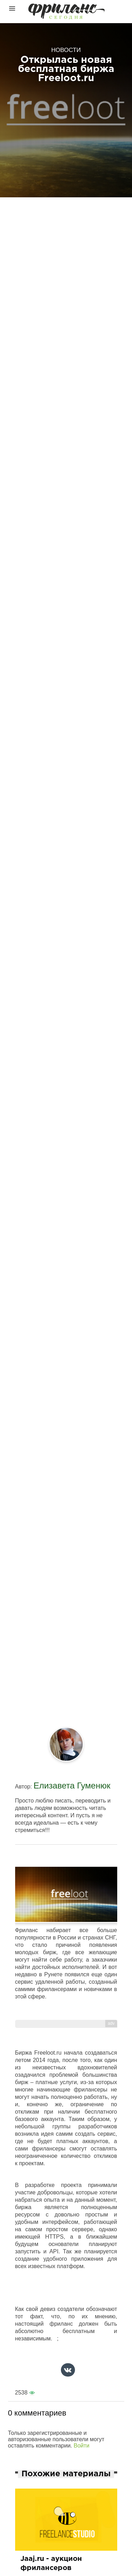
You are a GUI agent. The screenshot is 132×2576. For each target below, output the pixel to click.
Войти (81, 2446)
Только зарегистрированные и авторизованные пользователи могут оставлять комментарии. (56, 2439)
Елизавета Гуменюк (71, 1785)
